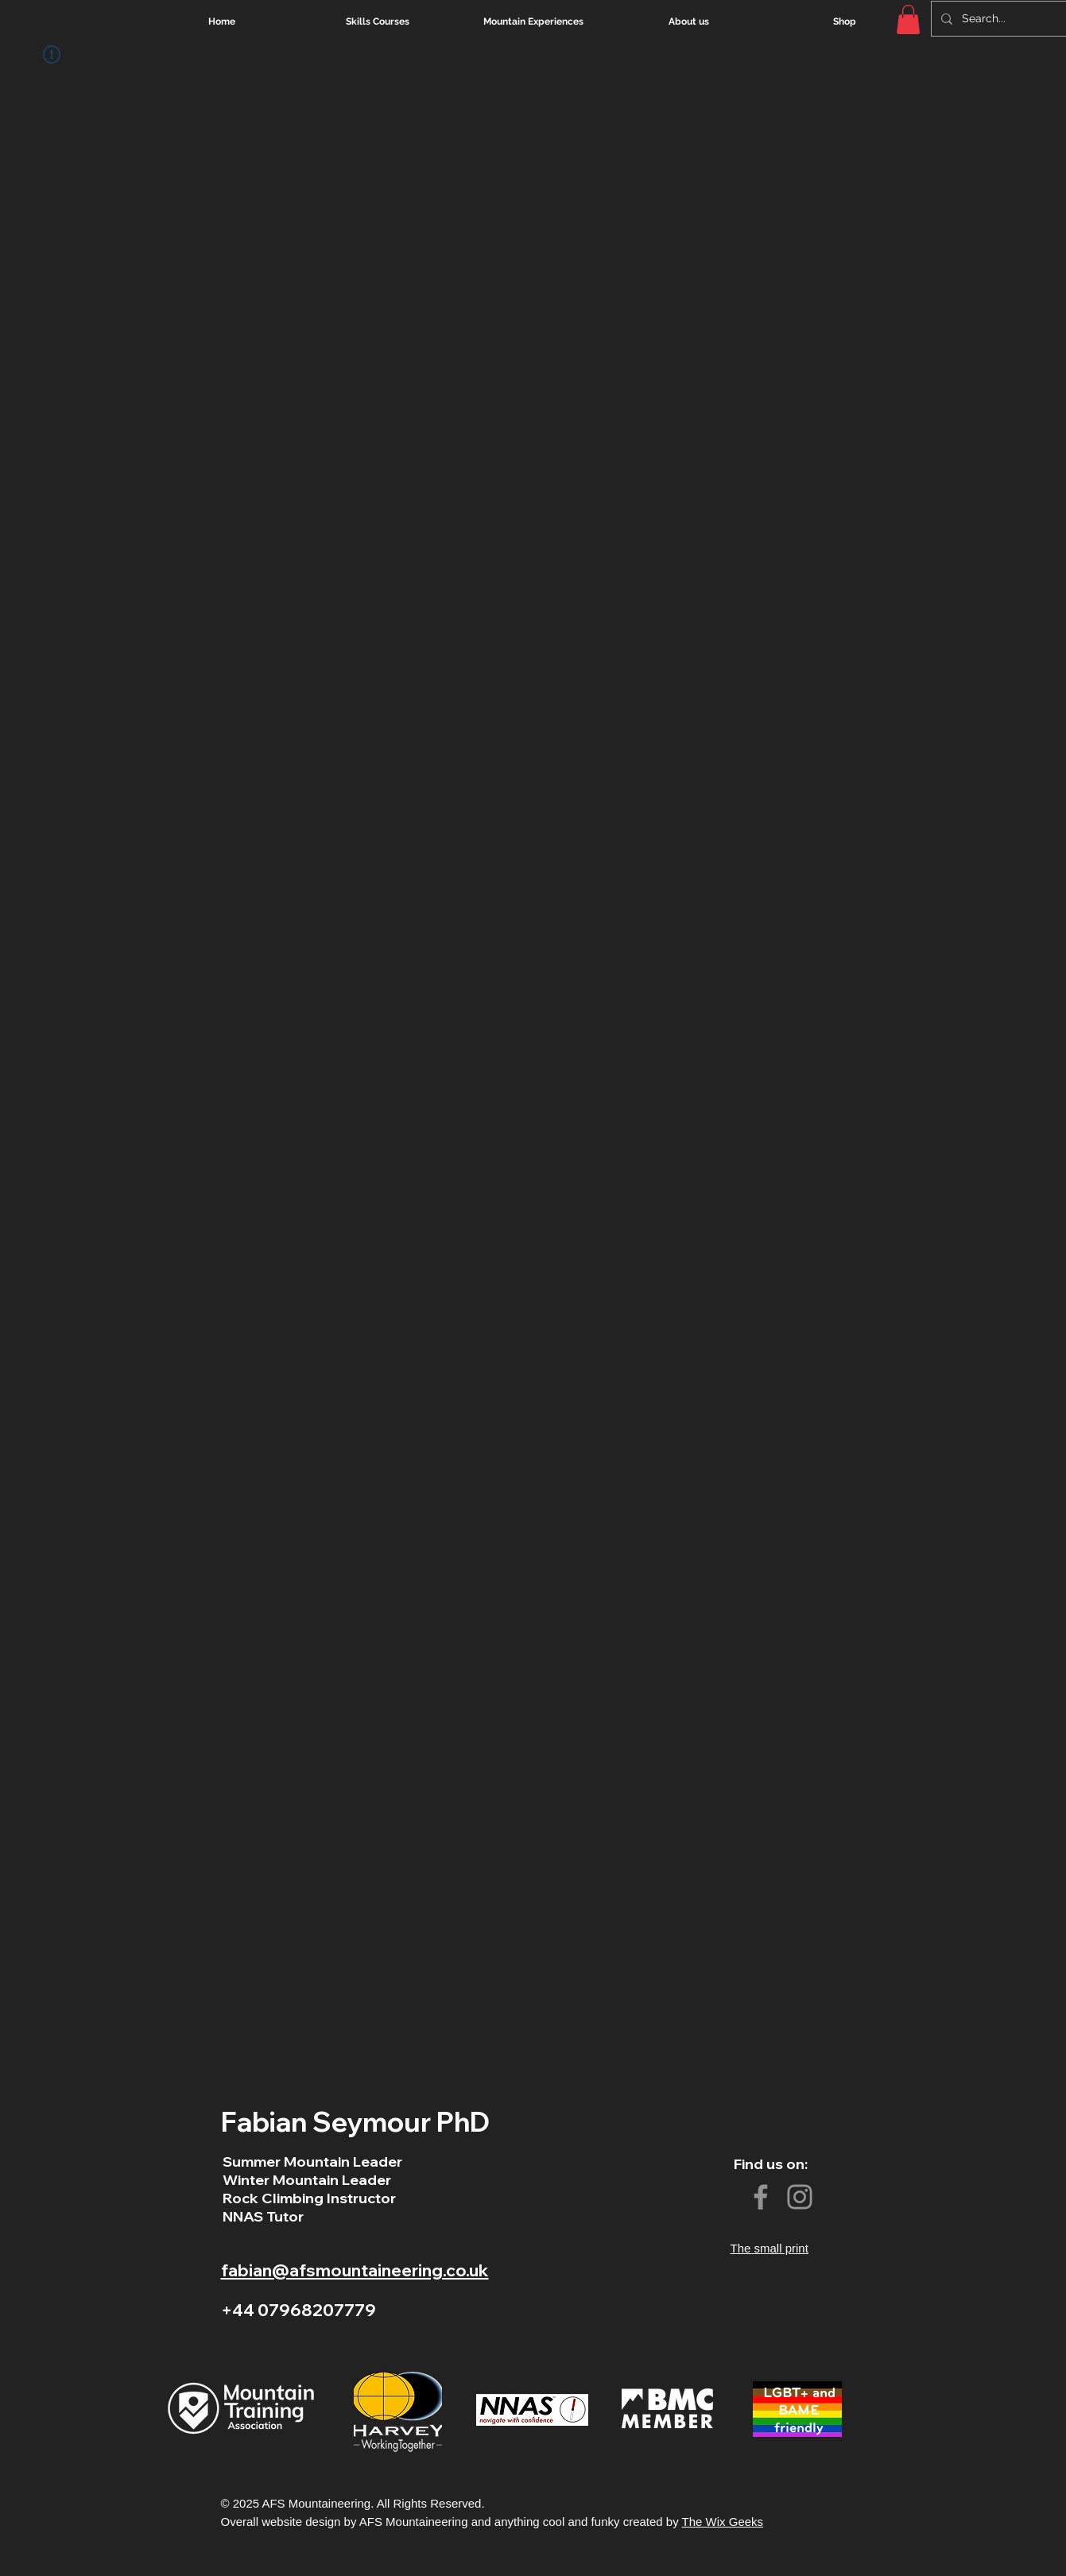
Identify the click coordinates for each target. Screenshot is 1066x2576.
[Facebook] (760, 2197)
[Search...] (1011, 19)
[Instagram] (799, 2197)
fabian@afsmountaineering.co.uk (355, 2270)
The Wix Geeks (723, 2521)
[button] (908, 19)
